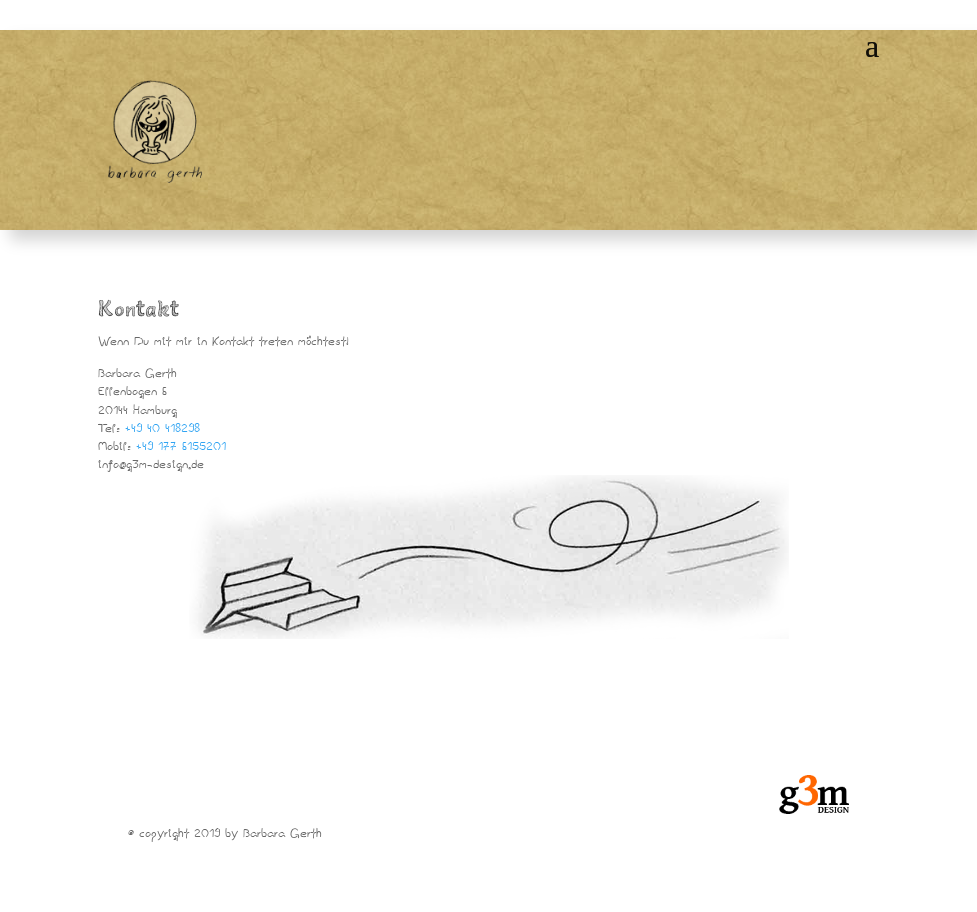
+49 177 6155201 (181, 447)
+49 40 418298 (162, 429)
